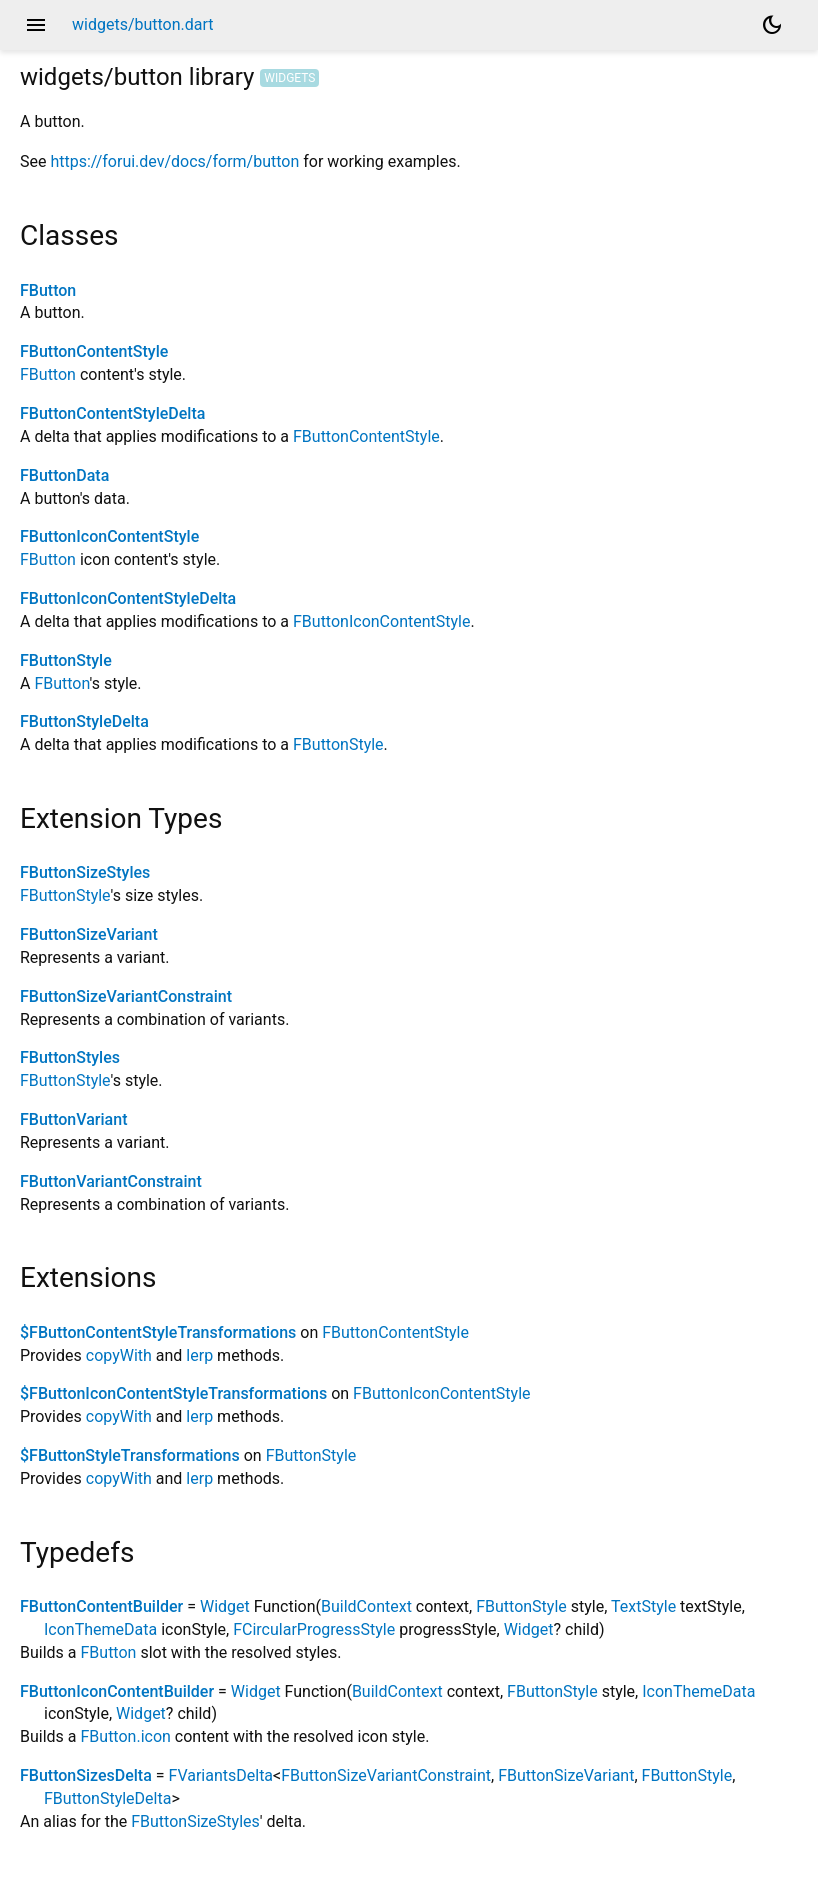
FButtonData (64, 475)
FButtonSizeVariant (89, 934)
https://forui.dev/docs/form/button (174, 161)
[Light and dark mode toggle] (772, 25)
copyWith (119, 1355)
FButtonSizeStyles (85, 872)
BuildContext (366, 1606)
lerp (199, 1355)
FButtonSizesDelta (86, 1775)
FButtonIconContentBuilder (117, 1691)
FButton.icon (126, 1736)
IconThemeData (100, 1629)
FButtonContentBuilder (101, 1606)
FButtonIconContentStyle (109, 536)
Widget (225, 1606)
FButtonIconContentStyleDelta (128, 598)
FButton (48, 290)
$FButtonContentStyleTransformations (158, 1332)
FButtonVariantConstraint (111, 1181)
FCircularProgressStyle (314, 1629)
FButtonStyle (66, 660)
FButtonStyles (70, 1057)
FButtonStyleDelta (84, 721)
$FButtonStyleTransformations (130, 1455)
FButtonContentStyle (94, 351)
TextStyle (643, 1606)
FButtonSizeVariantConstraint (126, 996)
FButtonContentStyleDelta (112, 413)
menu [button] (36, 25)
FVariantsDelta (221, 1775)
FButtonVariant (73, 1119)
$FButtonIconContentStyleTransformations (173, 1393)
